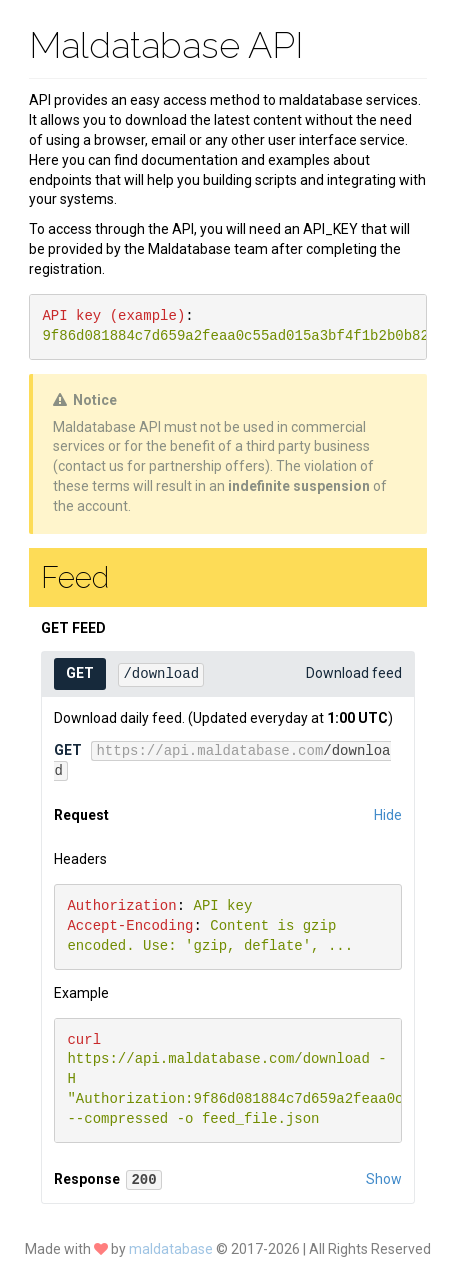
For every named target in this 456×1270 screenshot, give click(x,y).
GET (80, 673)
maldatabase (172, 1249)
